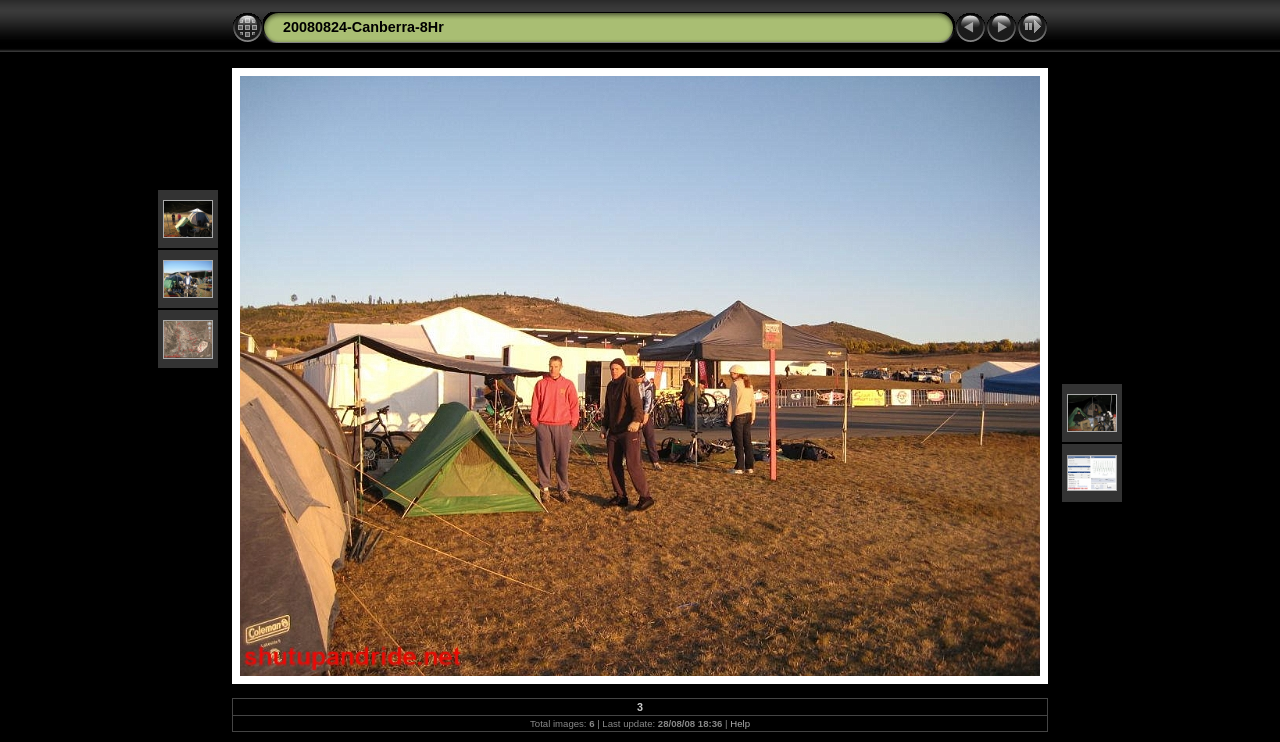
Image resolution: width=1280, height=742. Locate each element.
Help (740, 723)
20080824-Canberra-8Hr (363, 27)
